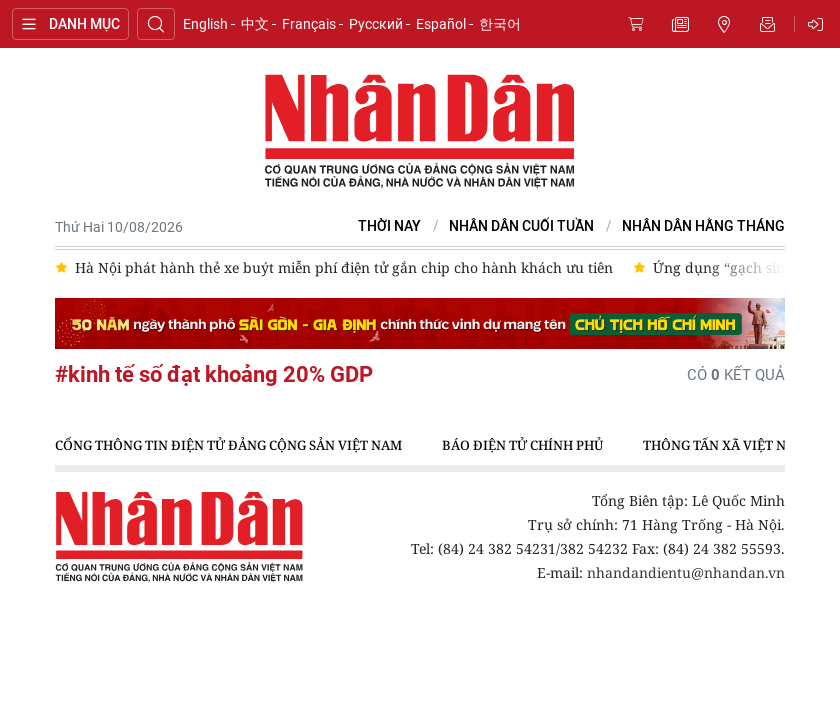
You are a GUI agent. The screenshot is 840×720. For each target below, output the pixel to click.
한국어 (500, 24)
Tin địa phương (724, 24)
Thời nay (389, 226)
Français (309, 24)
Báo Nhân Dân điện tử (420, 132)
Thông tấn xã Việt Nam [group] (725, 445)
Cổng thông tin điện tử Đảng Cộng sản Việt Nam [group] (228, 445)
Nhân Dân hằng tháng (703, 226)
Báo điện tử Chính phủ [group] (522, 445)
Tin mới (680, 24)
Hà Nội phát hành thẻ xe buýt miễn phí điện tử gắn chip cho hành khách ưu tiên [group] (344, 267)
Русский (376, 24)
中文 (255, 24)
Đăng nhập (819, 24)
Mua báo (636, 24)
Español (441, 24)
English (205, 24)
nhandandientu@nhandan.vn (686, 572)
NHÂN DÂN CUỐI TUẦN (521, 226)
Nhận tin (768, 24)
